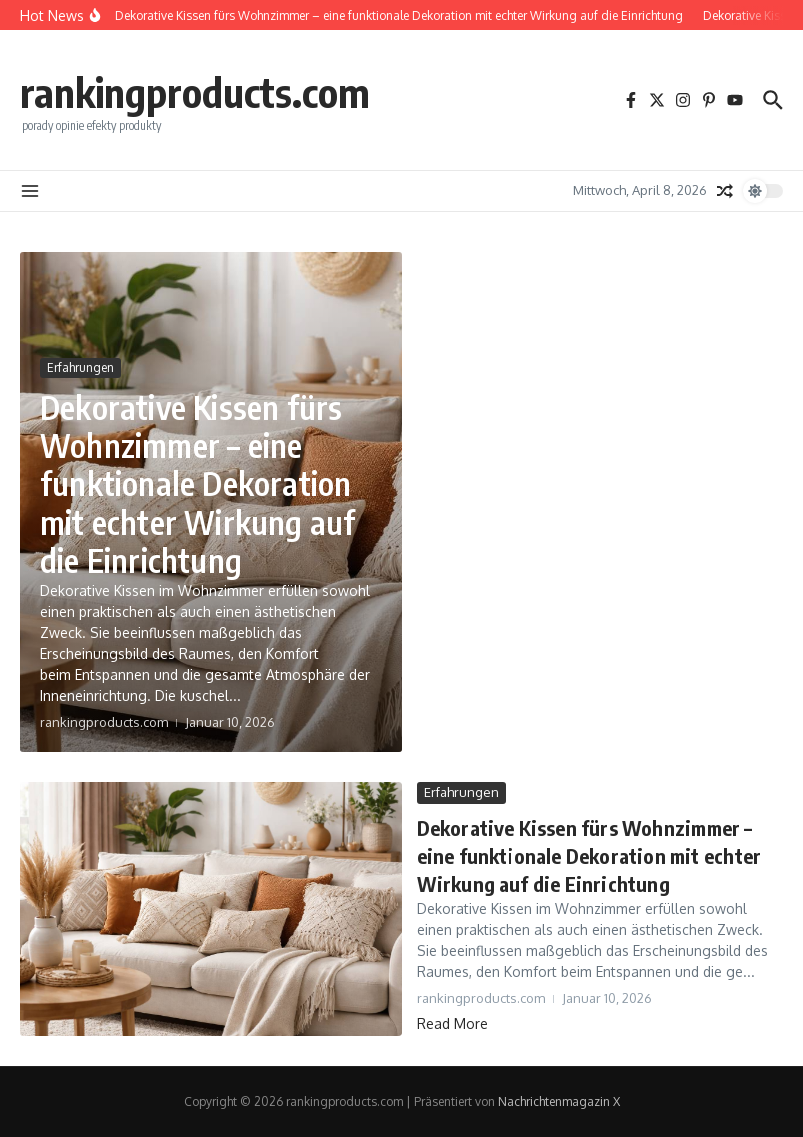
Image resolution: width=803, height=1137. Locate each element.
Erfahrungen (80, 367)
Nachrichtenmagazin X (559, 1101)
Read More (452, 1023)
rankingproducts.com (195, 92)
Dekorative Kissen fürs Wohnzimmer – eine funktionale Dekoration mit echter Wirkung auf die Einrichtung (197, 484)
